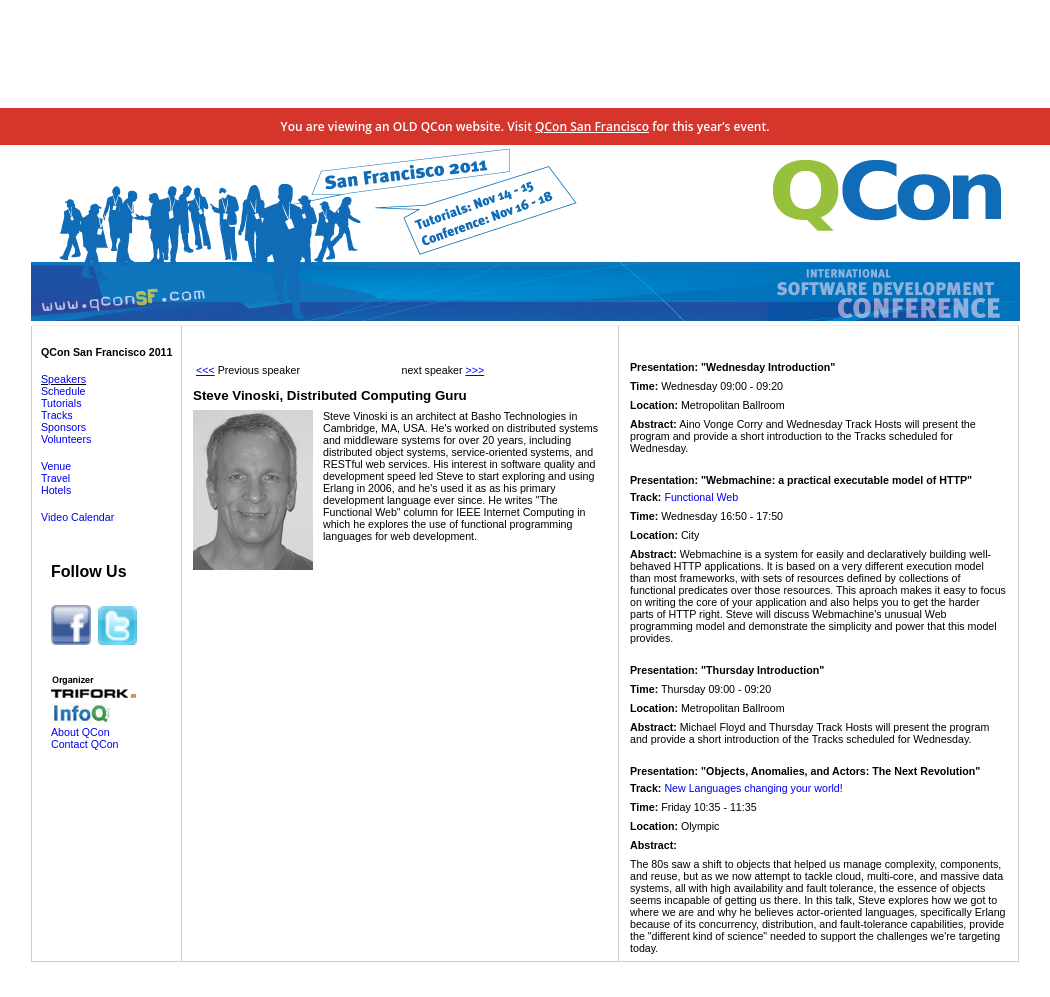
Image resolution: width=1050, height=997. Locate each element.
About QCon (80, 732)
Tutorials (61, 403)
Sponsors (63, 427)
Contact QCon (85, 744)
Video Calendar (77, 517)
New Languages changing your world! (753, 788)
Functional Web (701, 497)
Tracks (57, 415)
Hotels (56, 490)
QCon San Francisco (592, 126)
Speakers (63, 379)
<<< (205, 370)
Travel (55, 478)
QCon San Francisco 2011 (106, 352)
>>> (474, 370)
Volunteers (66, 439)
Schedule (63, 391)
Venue (56, 466)
